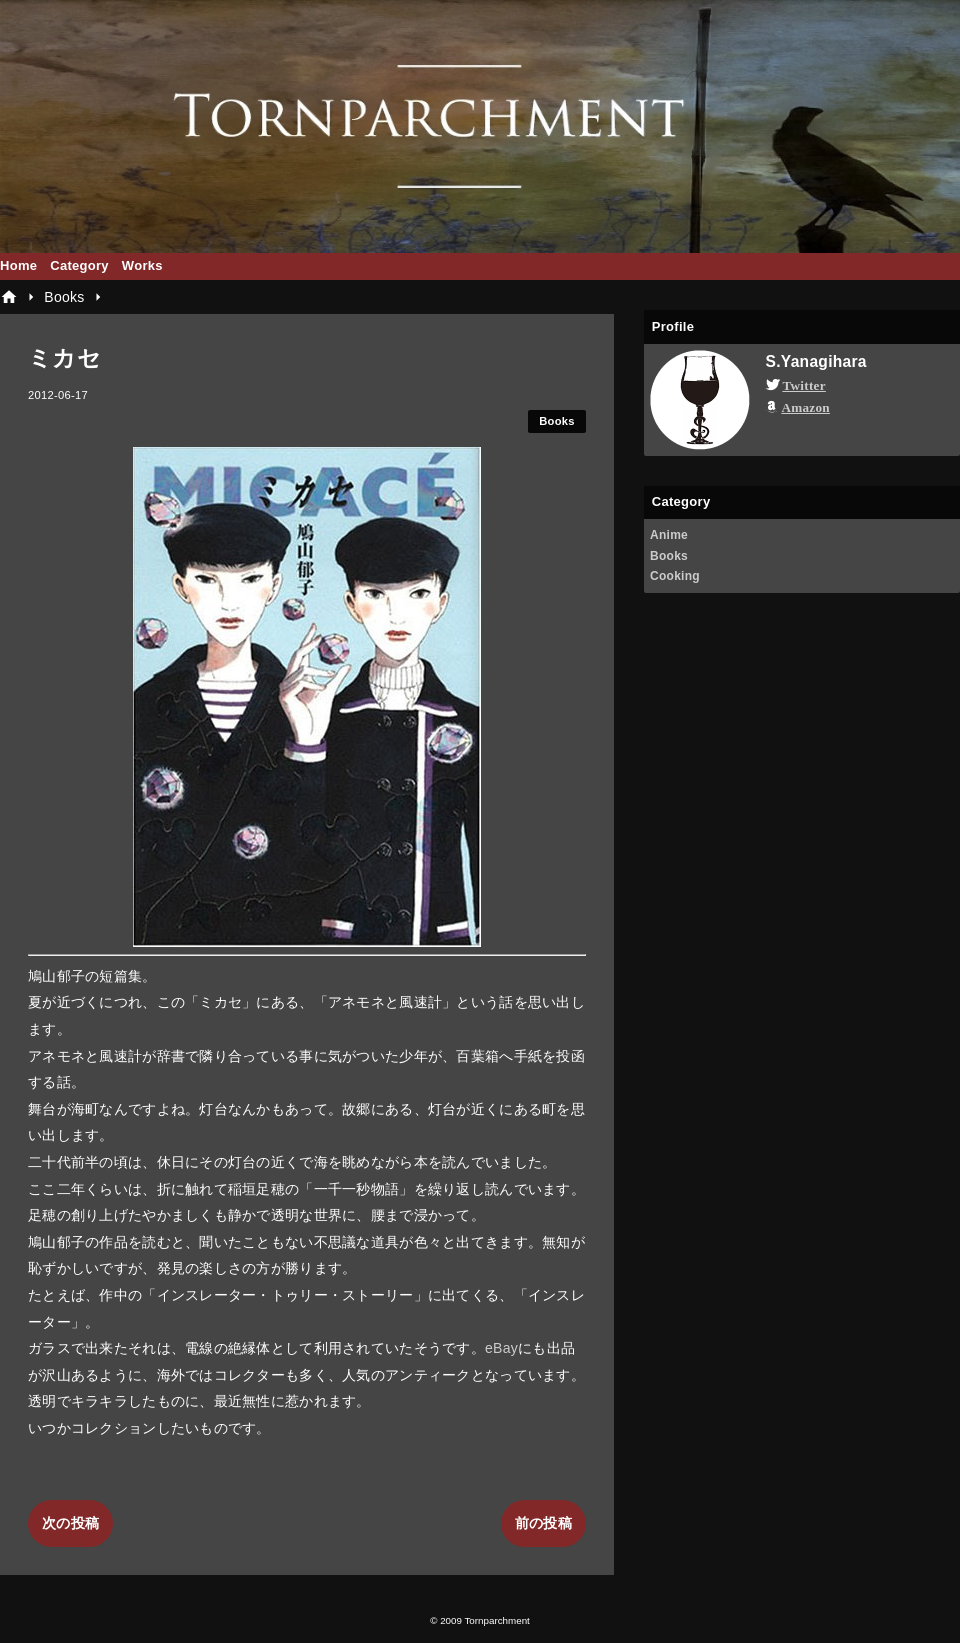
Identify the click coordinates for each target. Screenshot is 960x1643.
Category (79, 265)
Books (557, 421)
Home (18, 265)
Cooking (675, 576)
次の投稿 (70, 1523)
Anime (669, 535)
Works (142, 265)
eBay (501, 1348)
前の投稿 (543, 1523)
